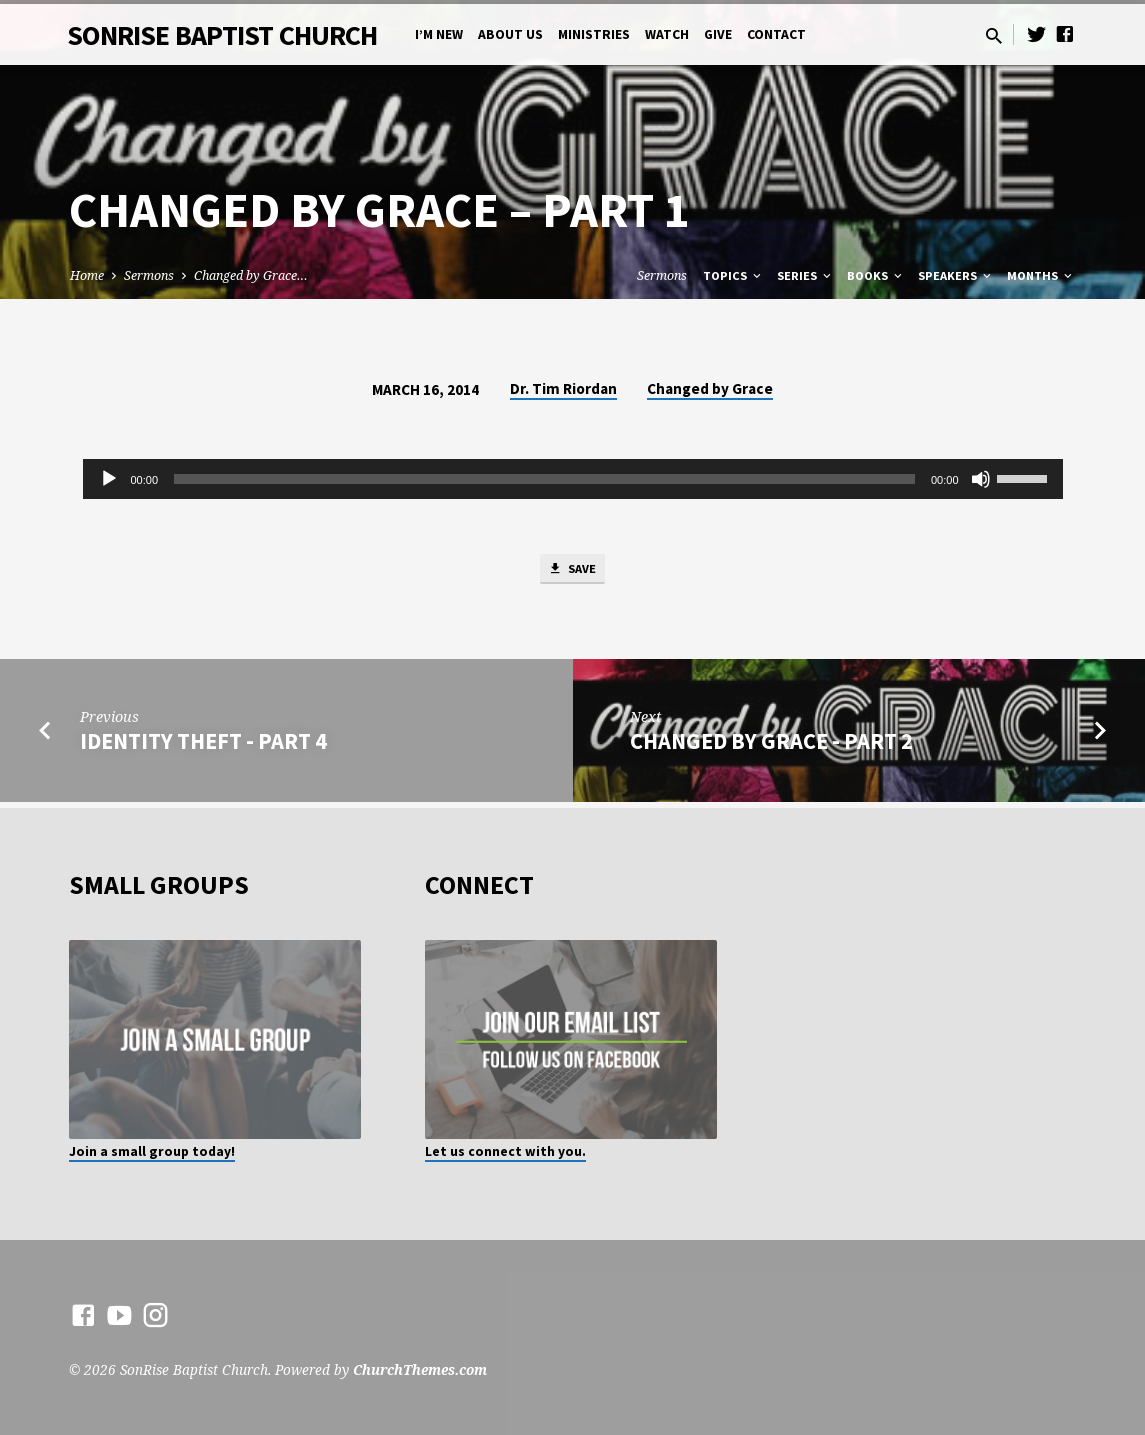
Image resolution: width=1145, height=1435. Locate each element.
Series (805, 275)
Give (718, 34)
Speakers (956, 275)
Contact (776, 34)
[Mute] (981, 479)
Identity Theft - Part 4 (203, 746)
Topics (733, 275)
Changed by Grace (710, 388)
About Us (510, 34)
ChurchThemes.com (420, 1369)
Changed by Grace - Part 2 (771, 746)
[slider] (544, 479)
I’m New (439, 34)
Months (1041, 275)
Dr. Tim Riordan (563, 388)
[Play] (109, 479)
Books (876, 275)
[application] (573, 479)
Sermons (149, 275)
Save (572, 572)
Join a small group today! (152, 1151)
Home (87, 275)
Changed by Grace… (251, 275)
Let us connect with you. (505, 1151)
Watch (667, 34)
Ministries (594, 34)
